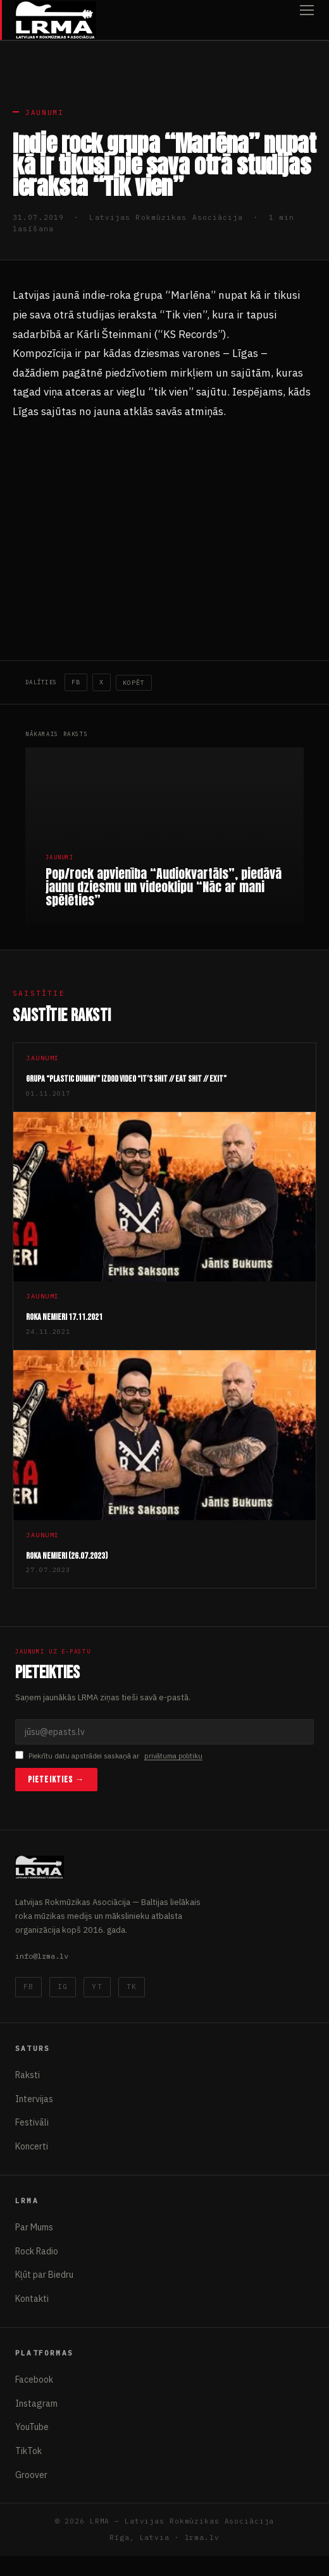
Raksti (27, 2075)
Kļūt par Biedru (44, 2274)
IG (63, 1986)
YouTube (32, 2427)
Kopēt (134, 683)
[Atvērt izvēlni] (307, 20)
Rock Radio (36, 2251)
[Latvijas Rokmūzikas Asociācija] (55, 20)
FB (75, 682)
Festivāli (32, 2122)
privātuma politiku (173, 1755)
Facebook (34, 2379)
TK (132, 1986)
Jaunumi (44, 112)
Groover (31, 2475)
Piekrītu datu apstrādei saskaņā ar (108, 1756)
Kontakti (32, 2298)
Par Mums (34, 2227)
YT (97, 1986)
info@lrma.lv (41, 1956)
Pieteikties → (56, 1779)
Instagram (36, 2403)
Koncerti (31, 2146)
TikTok (28, 2451)
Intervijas (34, 2099)
